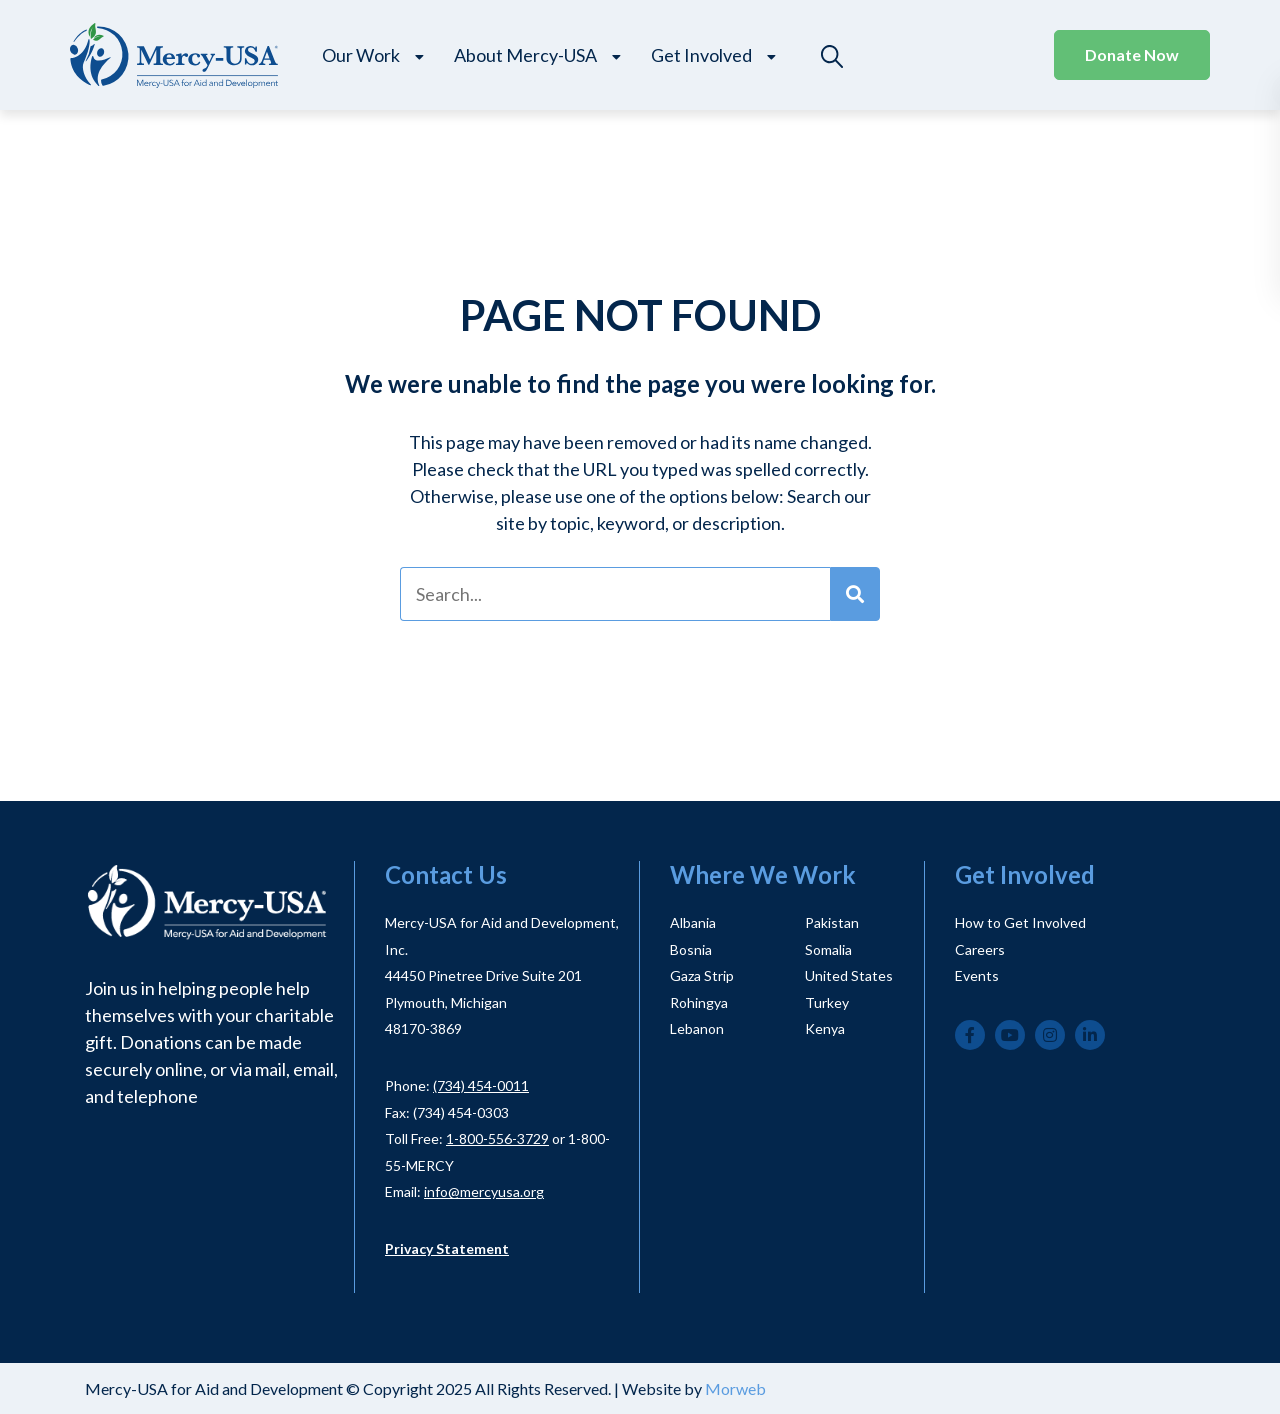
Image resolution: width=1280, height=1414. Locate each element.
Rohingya (699, 1002)
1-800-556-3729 (497, 1138)
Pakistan (832, 922)
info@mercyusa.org (484, 1191)
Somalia (828, 949)
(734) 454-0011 (481, 1085)
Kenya (825, 1028)
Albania (693, 922)
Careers (980, 949)
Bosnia (691, 949)
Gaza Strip (702, 975)
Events (977, 975)
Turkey (827, 1002)
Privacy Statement (447, 1248)
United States (849, 975)
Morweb (735, 1388)
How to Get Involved (1020, 922)
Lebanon (697, 1028)
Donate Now (1132, 54)
